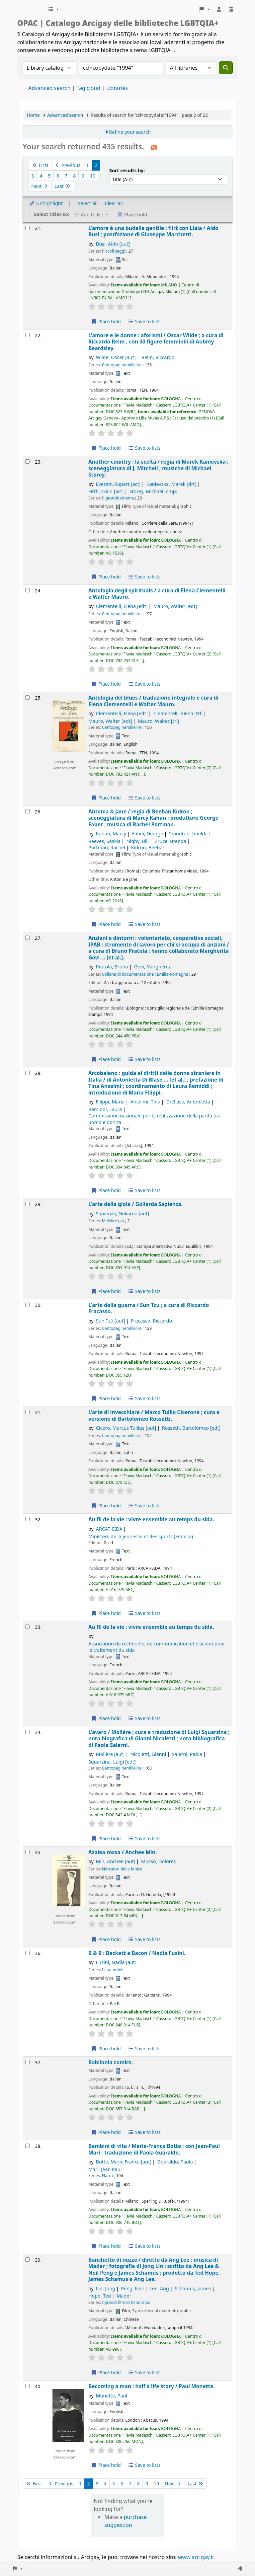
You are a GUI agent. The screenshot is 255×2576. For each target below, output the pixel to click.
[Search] (226, 67)
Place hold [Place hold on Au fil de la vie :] (106, 1613)
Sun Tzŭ (110, 1321)
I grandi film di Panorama (126, 2302)
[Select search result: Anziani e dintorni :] (27, 938)
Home (33, 115)
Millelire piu (113, 1221)
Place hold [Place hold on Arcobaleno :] (106, 1190)
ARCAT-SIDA (109, 1529)
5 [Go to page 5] (49, 176)
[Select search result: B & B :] (27, 1953)
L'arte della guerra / (148, 1308)
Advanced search (49, 88)
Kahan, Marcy (111, 833)
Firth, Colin (106, 491)
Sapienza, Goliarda (122, 1213)
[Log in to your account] (218, 9)
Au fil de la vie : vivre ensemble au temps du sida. (151, 1519)
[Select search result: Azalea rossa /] (27, 1852)
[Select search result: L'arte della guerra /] (27, 1305)
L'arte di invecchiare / (153, 1415)
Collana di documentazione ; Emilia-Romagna (145, 974)
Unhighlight (46, 203)
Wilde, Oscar (116, 357)
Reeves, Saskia (104, 841)
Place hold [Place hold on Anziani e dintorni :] (106, 1059)
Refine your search (130, 132)
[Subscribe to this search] (154, 147)
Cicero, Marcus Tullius (126, 1428)
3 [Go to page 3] (32, 176)
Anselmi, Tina (145, 1102)
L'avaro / (159, 1738)
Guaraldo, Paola (175, 2162)
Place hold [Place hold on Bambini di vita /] (106, 2246)
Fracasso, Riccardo (151, 1321)
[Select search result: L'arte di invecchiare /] (27, 1412)
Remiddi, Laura (105, 1109)
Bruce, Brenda (170, 841)
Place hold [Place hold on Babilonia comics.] (106, 2132)
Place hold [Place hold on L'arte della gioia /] (106, 1291)
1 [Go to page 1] (87, 165)
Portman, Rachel (106, 847)
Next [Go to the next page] (40, 186)
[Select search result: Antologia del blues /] (27, 697)
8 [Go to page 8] (74, 176)
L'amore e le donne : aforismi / (155, 341)
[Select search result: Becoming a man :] (27, 2386)
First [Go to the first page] (40, 165)
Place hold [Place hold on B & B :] (106, 2048)
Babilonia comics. (110, 2062)
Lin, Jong (105, 2288)
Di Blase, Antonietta (188, 1102)
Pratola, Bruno (112, 966)
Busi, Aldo (113, 244)
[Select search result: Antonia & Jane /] (27, 811)
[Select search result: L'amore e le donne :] (27, 335)
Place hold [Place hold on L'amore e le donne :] (106, 448)
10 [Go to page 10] (92, 176)
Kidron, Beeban (148, 847)
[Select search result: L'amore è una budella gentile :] (27, 228)
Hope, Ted (99, 2296)
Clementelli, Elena (122, 606)
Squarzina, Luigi (112, 1762)
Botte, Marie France (123, 2162)
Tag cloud (88, 88)
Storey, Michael (153, 491)
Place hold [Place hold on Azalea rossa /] (106, 1939)
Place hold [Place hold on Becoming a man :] (106, 2465)
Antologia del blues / (153, 701)
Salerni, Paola (187, 1754)
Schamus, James (193, 2288)
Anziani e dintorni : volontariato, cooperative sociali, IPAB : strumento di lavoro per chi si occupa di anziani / (158, 948)
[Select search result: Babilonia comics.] (27, 2062)
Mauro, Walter (175, 606)
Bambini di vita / (154, 2149)
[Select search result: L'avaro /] (27, 1732)
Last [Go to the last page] (62, 186)
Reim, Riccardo (158, 357)
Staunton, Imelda (188, 833)
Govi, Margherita (153, 966)
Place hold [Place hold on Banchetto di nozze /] (106, 2372)
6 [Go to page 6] (57, 176)
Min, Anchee (115, 1861)
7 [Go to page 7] (66, 176)
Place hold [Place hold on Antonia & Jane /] (106, 924)
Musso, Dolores (158, 1861)
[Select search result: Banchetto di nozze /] (27, 2259)
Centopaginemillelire (121, 365)
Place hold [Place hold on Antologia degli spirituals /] (106, 684)
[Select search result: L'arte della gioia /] (27, 1204)
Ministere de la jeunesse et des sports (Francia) (140, 1536)
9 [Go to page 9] (82, 176)
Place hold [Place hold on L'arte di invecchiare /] (106, 1505)
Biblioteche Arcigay (32, 9)
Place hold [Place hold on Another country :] (106, 576)
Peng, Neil (132, 2288)
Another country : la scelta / (158, 468)
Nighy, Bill (138, 841)
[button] (53, 9)
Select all (88, 203)
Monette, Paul (111, 2395)
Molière (110, 1754)
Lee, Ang (159, 2288)
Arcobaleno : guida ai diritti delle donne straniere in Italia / (155, 1083)
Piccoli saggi (113, 251)
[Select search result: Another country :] (27, 461)
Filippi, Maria (110, 1102)
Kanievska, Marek (171, 484)
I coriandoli (112, 1970)
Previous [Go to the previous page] (67, 165)
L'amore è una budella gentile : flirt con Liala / (153, 231)
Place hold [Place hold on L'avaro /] (106, 1838)
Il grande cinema (118, 498)
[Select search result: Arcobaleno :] (27, 1073)
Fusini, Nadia (116, 1962)
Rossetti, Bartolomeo (191, 1428)
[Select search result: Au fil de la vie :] (27, 1519)
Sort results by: (127, 170)
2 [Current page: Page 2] (96, 165)
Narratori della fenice (122, 1869)
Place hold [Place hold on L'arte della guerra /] (106, 1398)
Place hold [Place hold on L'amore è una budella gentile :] (106, 321)
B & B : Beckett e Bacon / (136, 1953)
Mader (124, 2296)
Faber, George (147, 833)
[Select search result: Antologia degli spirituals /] (27, 590)
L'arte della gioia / (135, 1204)
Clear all (114, 203)
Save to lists (144, 321)
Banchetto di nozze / (154, 2270)
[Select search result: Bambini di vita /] (27, 2146)
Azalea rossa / (122, 1852)
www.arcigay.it (196, 2557)
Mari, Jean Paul (105, 2169)
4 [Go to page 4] (41, 176)
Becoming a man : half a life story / (151, 2386)
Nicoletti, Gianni (148, 1754)
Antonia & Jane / (153, 818)
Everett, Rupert (118, 484)
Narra (107, 2175)
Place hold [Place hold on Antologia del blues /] (106, 798)
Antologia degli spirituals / (156, 593)
